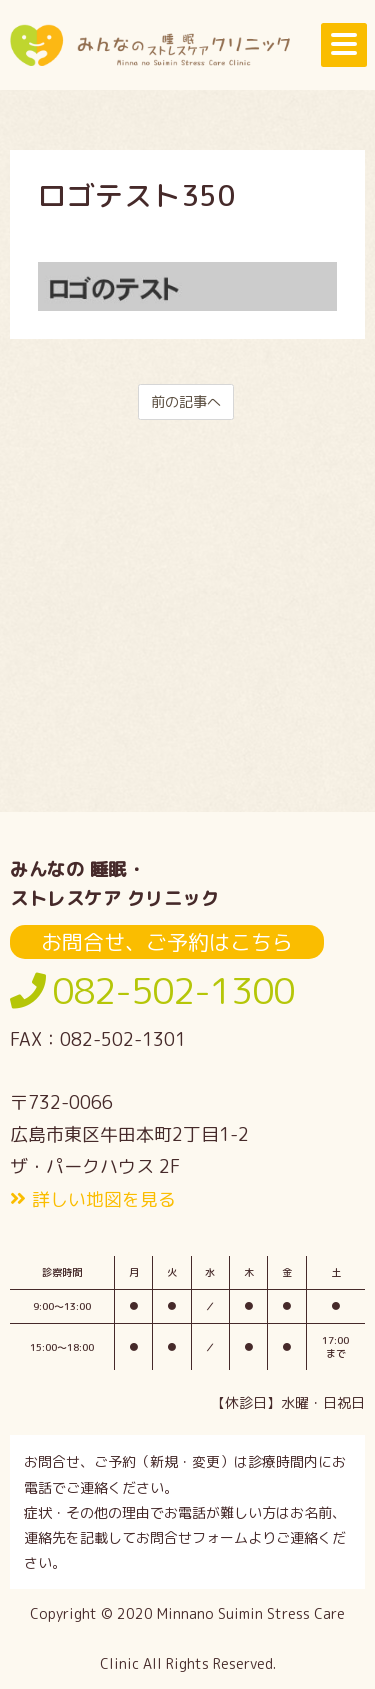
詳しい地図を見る (104, 1199)
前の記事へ (186, 401)
